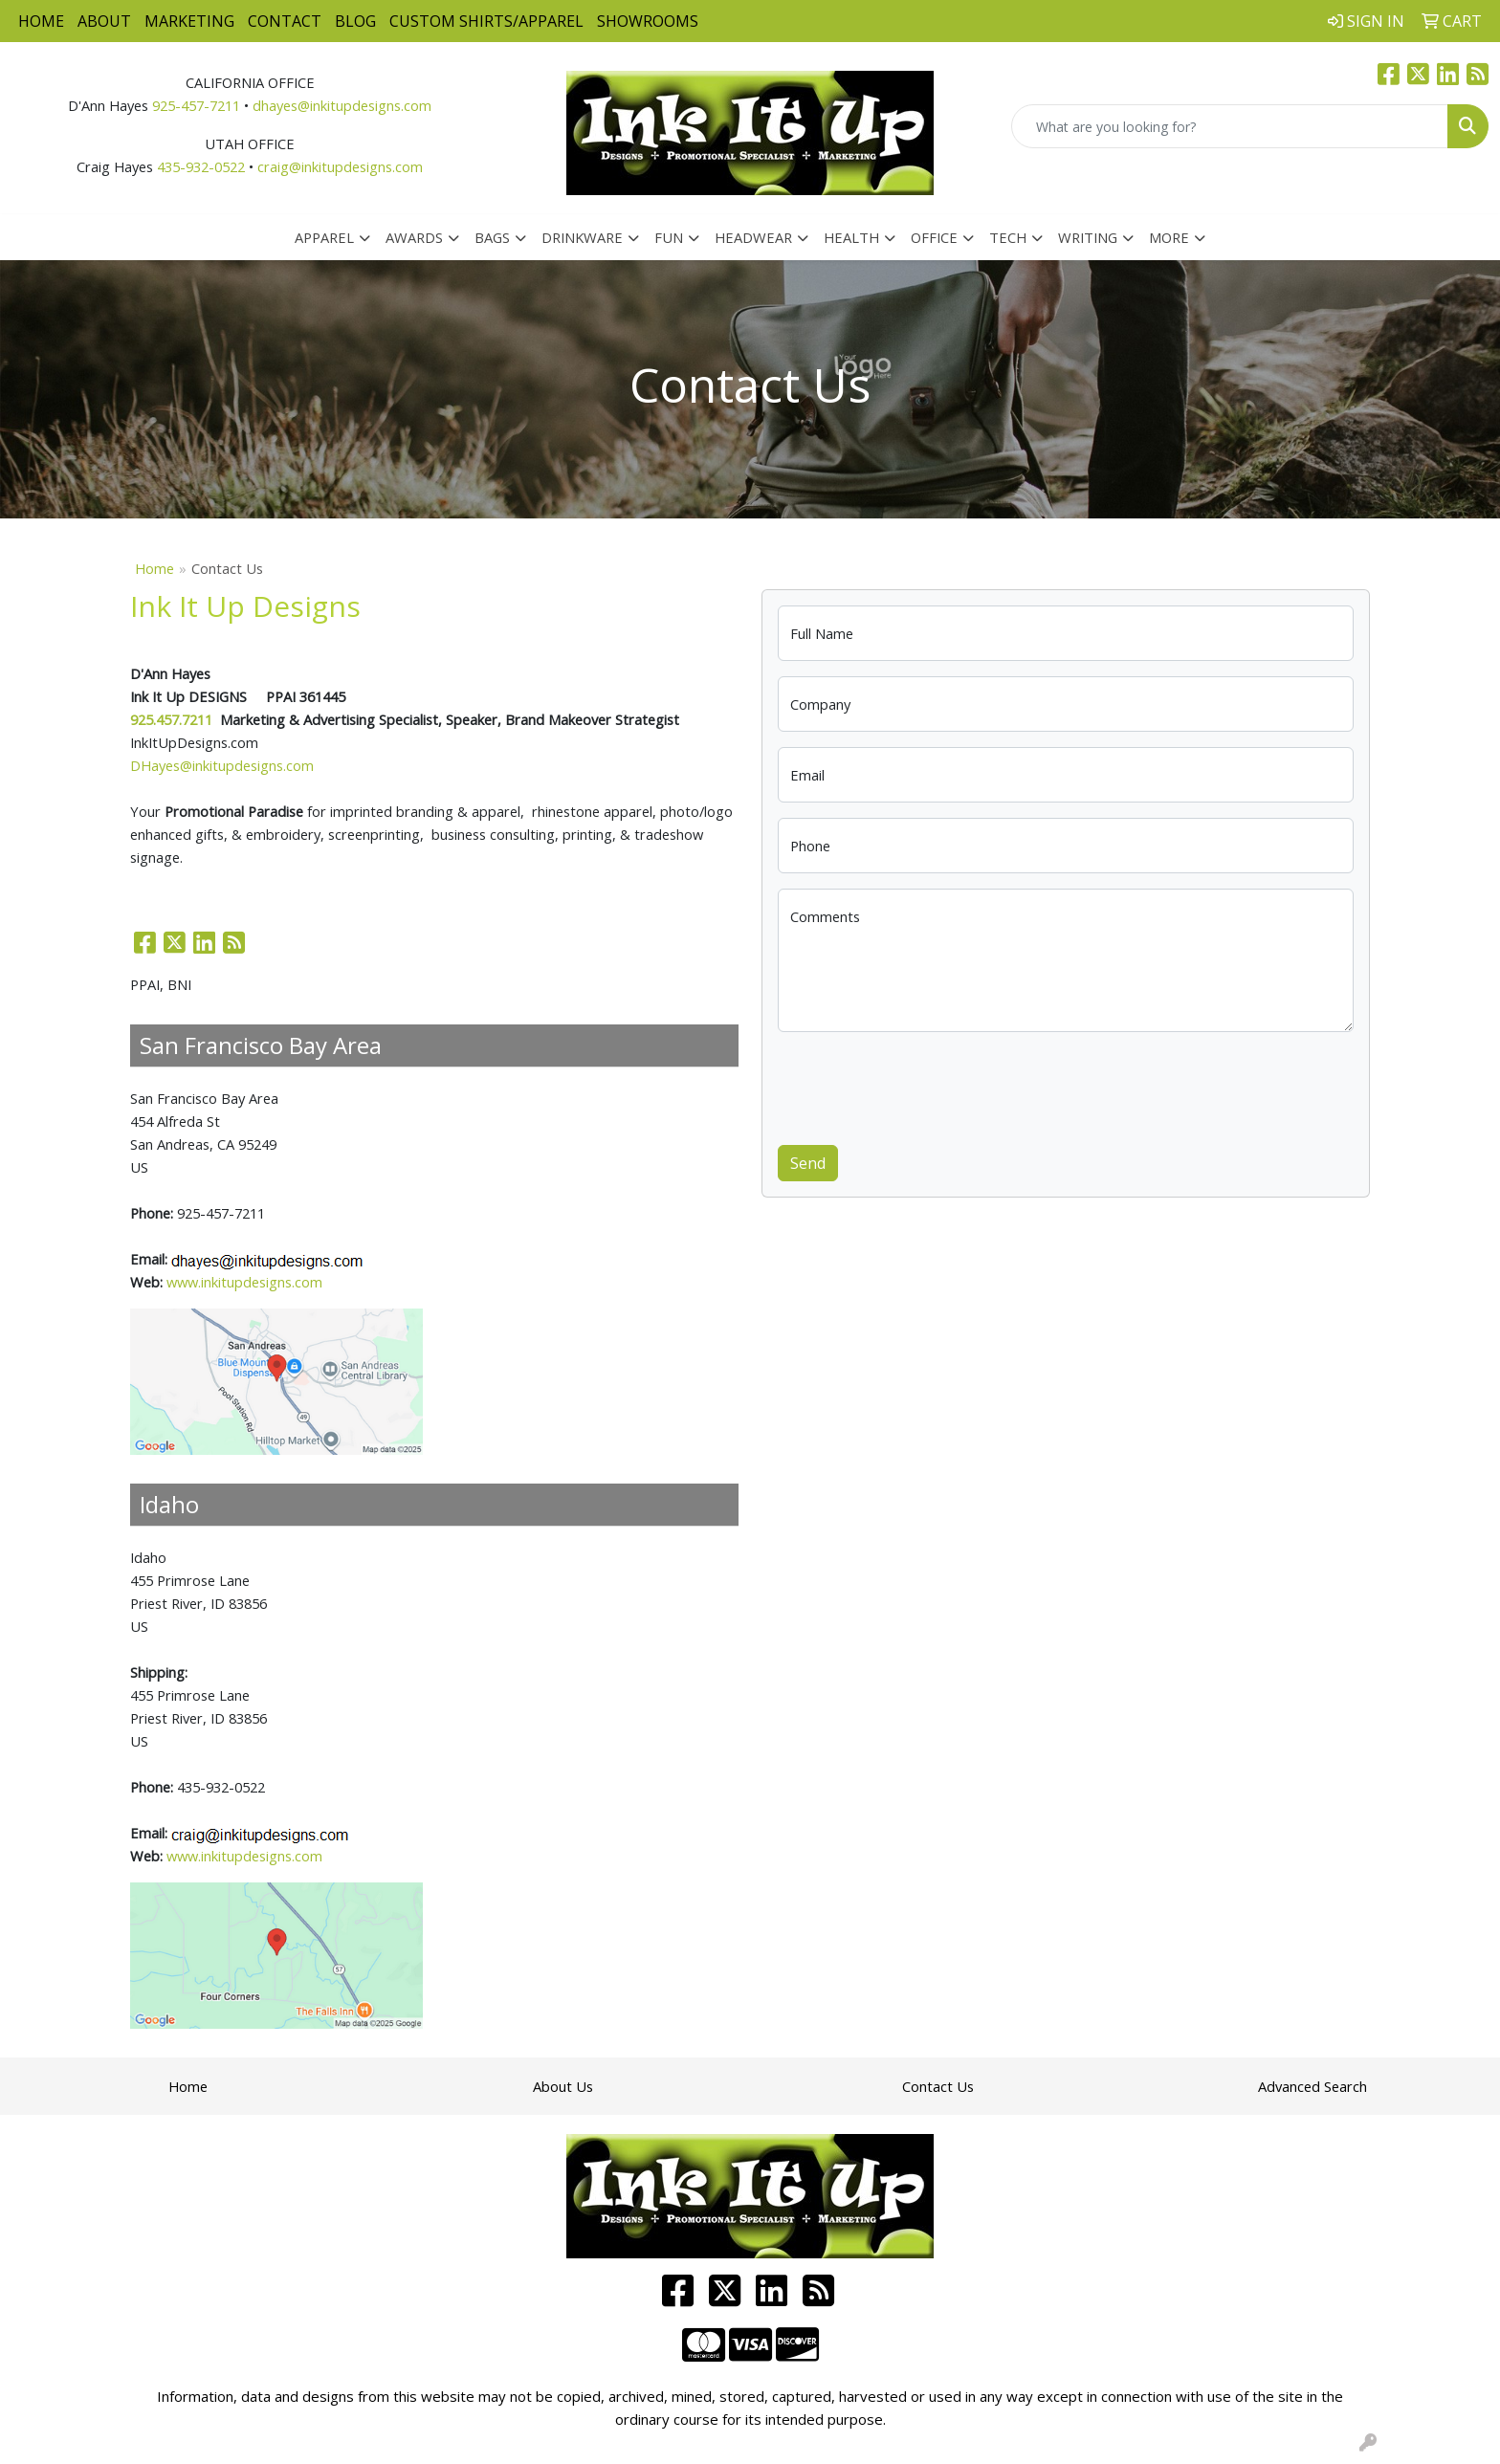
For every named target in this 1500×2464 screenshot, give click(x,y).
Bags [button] (492, 237)
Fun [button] (668, 237)
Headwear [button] (753, 237)
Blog (355, 21)
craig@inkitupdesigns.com (340, 166)
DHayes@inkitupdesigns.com (222, 765)
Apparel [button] (324, 237)
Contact (284, 21)
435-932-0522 (201, 166)
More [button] (1169, 237)
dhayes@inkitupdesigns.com (342, 105)
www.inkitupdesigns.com (244, 1281)
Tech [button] (1007, 237)
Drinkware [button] (582, 237)
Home (41, 21)
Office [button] (934, 237)
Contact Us (938, 2086)
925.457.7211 (171, 719)
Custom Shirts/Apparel (486, 21)
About (104, 21)
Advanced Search (1312, 2086)
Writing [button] (1087, 237)
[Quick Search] (1229, 126)
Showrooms (647, 21)
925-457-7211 (196, 105)
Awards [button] (414, 237)
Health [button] (851, 237)
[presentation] (923, 1084)
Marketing (189, 21)
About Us (563, 2086)
